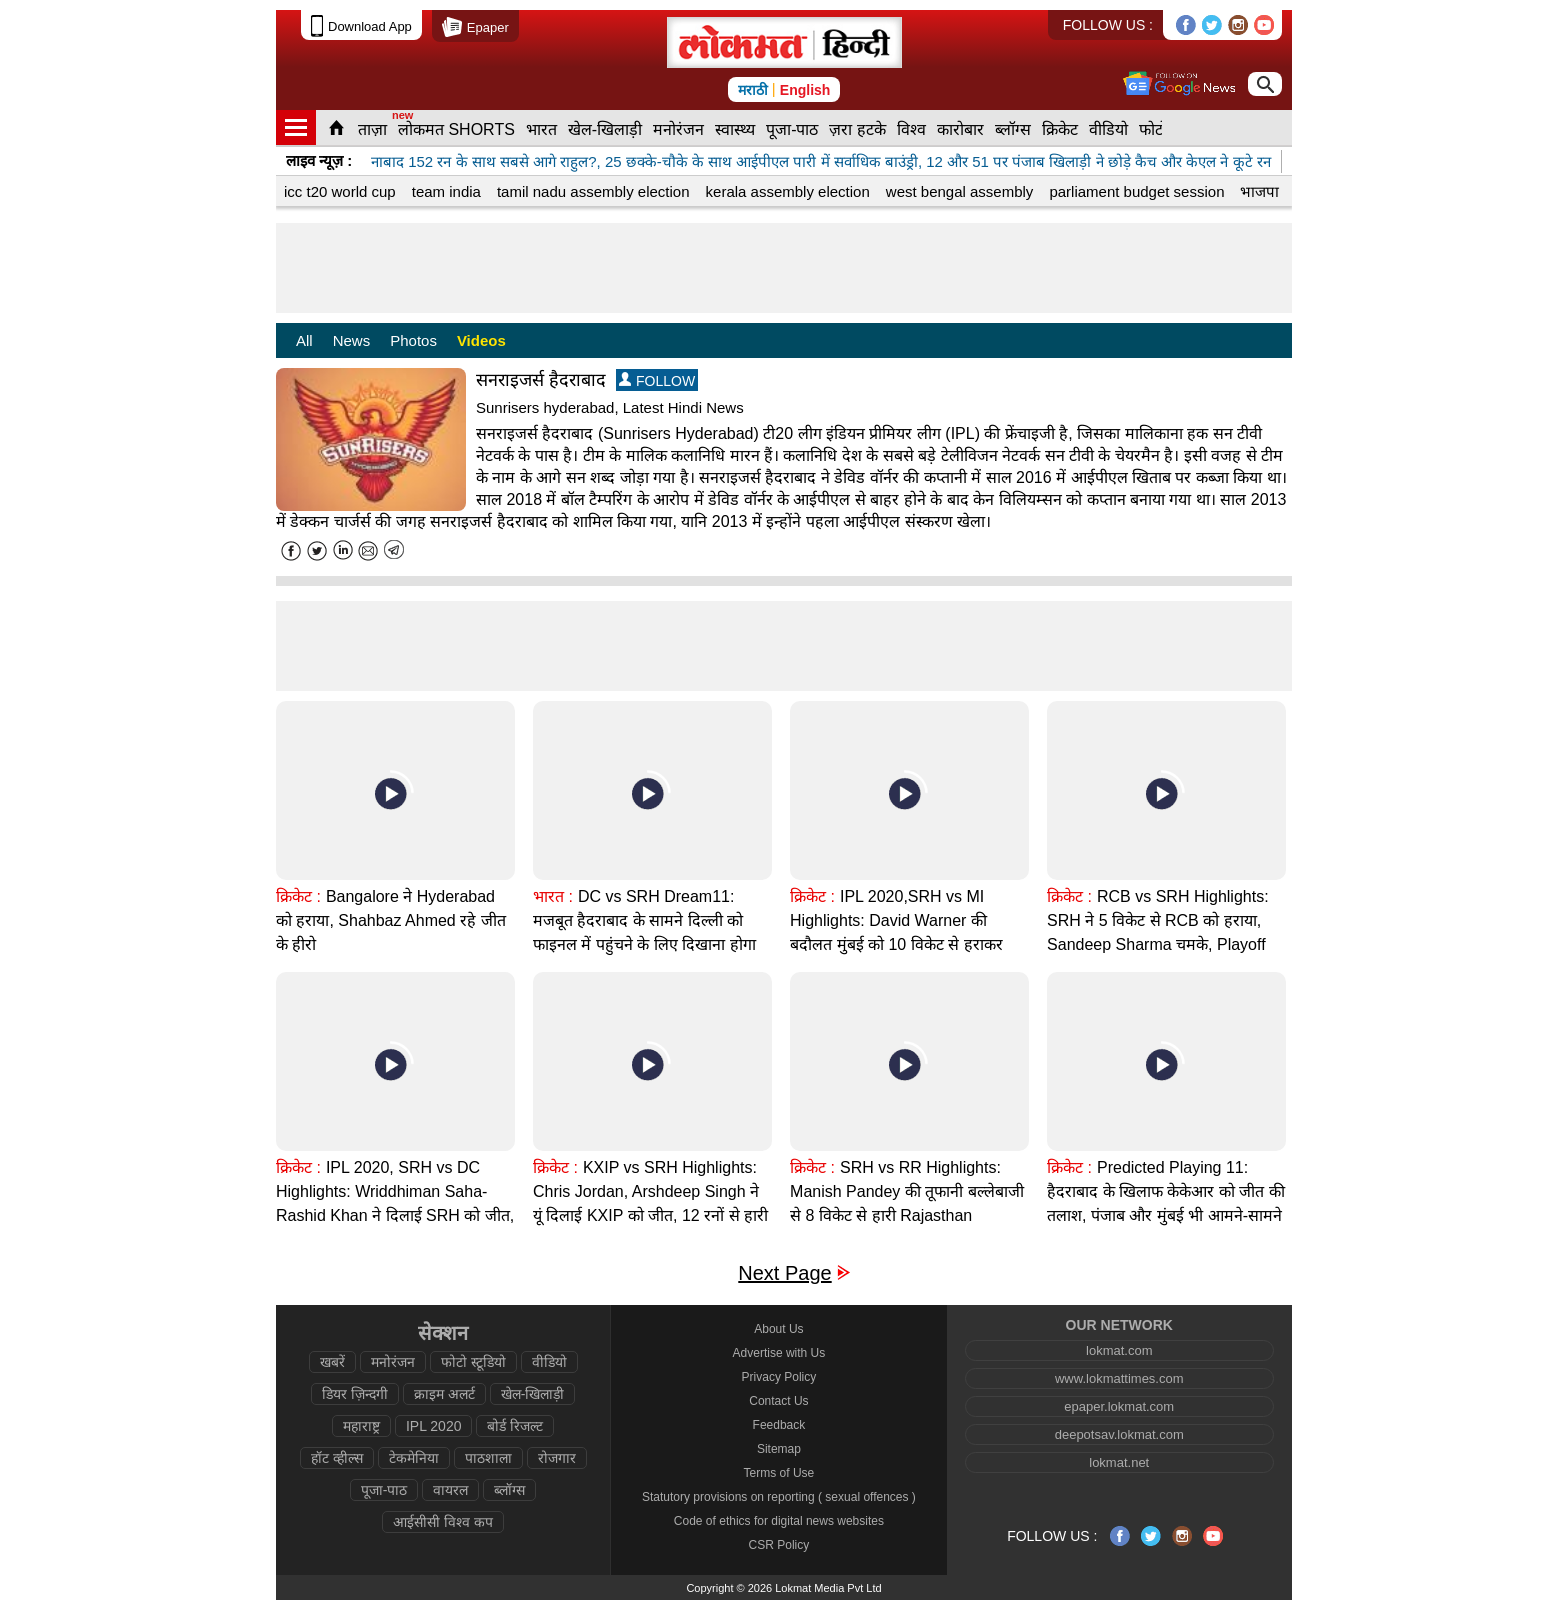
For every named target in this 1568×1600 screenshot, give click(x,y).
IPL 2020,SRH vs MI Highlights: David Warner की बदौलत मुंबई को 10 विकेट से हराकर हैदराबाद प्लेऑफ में (896, 932)
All (304, 340)
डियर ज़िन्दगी (355, 1394)
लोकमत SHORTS (456, 129)
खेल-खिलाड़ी (605, 129)
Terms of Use (779, 1473)
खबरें (332, 1362)
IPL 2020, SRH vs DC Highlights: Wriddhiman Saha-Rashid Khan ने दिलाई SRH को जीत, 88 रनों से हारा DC (395, 1203)
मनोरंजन (678, 129)
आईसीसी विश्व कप (443, 1522)
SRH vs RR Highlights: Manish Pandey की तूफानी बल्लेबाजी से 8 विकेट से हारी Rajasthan (907, 1191)
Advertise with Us (779, 1353)
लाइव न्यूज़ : (319, 160)
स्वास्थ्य (735, 129)
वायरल (450, 1490)
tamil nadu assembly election (593, 191)
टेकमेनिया (414, 1458)
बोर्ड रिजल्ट (515, 1426)
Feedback (779, 1425)
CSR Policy (779, 1545)
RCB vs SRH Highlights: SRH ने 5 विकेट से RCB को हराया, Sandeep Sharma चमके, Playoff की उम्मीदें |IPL (1158, 932)
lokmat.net (1119, 1462)
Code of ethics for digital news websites (779, 1521)
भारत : (553, 896)
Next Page (784, 1273)
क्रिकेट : (298, 896)
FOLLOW (657, 380)
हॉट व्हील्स (337, 1458)
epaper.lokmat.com (1119, 1406)
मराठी (753, 90)
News (352, 340)
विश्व (911, 129)
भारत (541, 129)
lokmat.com (1119, 1350)
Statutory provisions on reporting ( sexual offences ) (779, 1497)
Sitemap (779, 1449)
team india (446, 191)
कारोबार (960, 129)
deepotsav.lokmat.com (1119, 1434)
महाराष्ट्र (361, 1426)
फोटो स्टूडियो (473, 1362)
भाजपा (1259, 191)
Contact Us (778, 1401)
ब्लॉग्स (1013, 129)
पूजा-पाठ (792, 129)
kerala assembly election (788, 191)
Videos (481, 340)
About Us (778, 1329)
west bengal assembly (960, 191)
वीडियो (1108, 129)
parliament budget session (1136, 191)
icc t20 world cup (340, 191)
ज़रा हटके (857, 129)
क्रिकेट (1060, 129)
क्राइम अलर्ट (444, 1394)
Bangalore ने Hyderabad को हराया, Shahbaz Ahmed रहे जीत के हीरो (391, 920)
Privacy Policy (779, 1377)
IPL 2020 (434, 1426)
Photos (413, 340)
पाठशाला (488, 1458)
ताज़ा (372, 129)
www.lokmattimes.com (1119, 1378)
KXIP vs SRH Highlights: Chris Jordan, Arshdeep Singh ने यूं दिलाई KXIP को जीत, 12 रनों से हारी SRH (650, 1203)
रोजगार (557, 1458)
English (805, 90)
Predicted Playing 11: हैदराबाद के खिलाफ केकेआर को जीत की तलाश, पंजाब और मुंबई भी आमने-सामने (1166, 1191)
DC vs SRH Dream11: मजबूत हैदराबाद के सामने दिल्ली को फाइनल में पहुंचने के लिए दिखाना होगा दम (644, 932)
